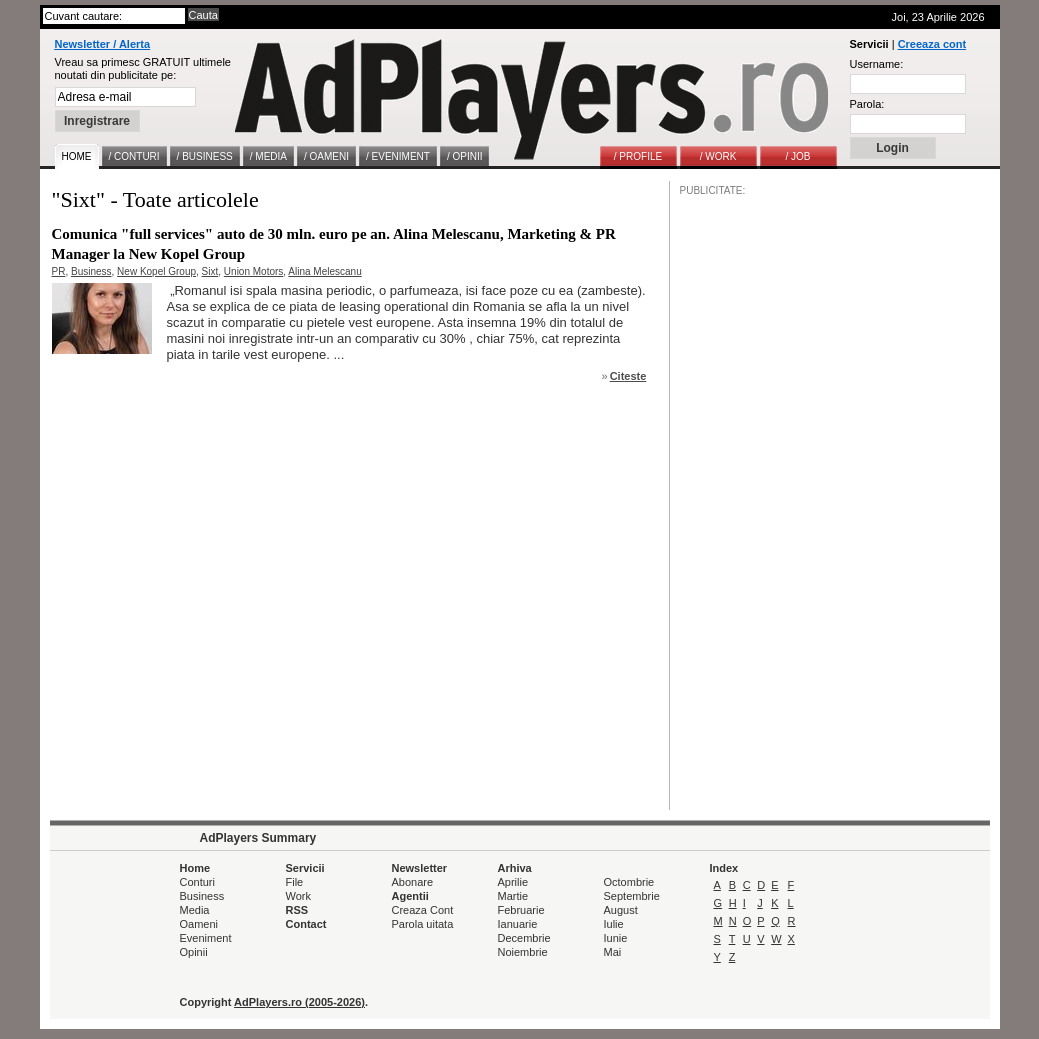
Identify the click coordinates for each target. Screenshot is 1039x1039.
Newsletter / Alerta (103, 44)
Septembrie (632, 896)
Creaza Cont (423, 910)
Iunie (616, 938)
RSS (297, 910)
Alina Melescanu (324, 271)
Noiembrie (523, 952)
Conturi (197, 882)
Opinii (194, 952)
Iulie (614, 924)
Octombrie (629, 882)
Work (298, 896)
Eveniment (206, 938)
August (621, 910)
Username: (877, 64)
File (295, 882)
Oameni (199, 924)
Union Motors (253, 271)
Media (195, 910)
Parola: (867, 104)
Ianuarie (518, 924)
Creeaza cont (932, 44)
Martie (513, 896)
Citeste (628, 376)
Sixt (210, 271)
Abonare (413, 882)
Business (91, 271)
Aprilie (513, 882)
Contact (306, 924)
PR (59, 271)
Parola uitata (423, 924)
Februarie (521, 910)
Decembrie (524, 938)
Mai (613, 952)
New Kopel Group (156, 271)
